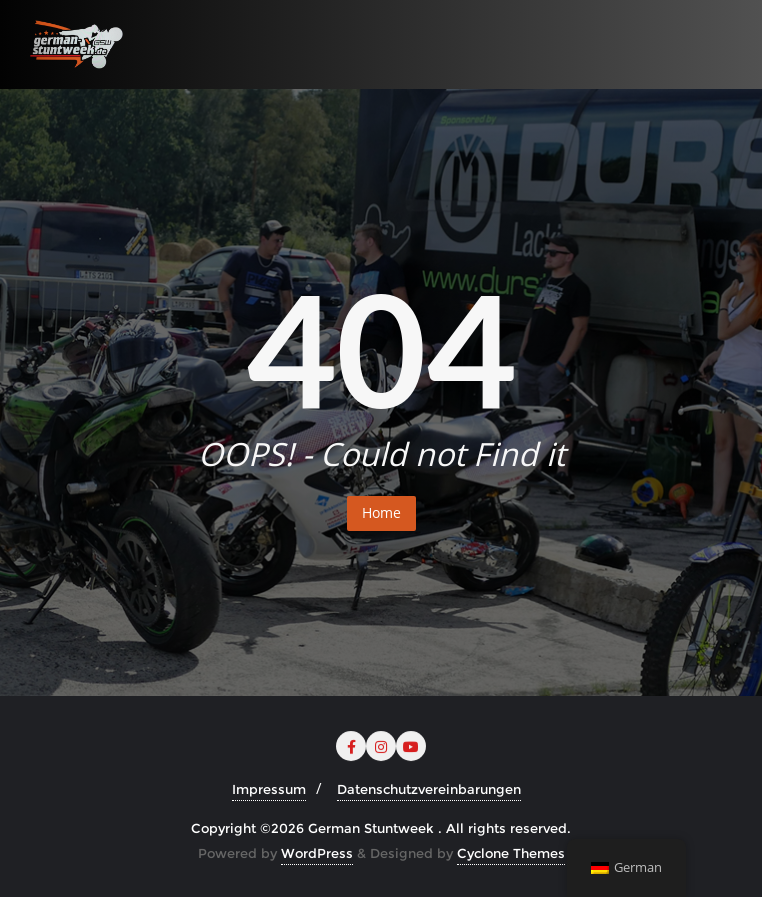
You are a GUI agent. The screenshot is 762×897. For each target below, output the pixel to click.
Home (381, 512)
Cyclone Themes (511, 853)
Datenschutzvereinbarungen (429, 789)
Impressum (269, 789)
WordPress (317, 853)
